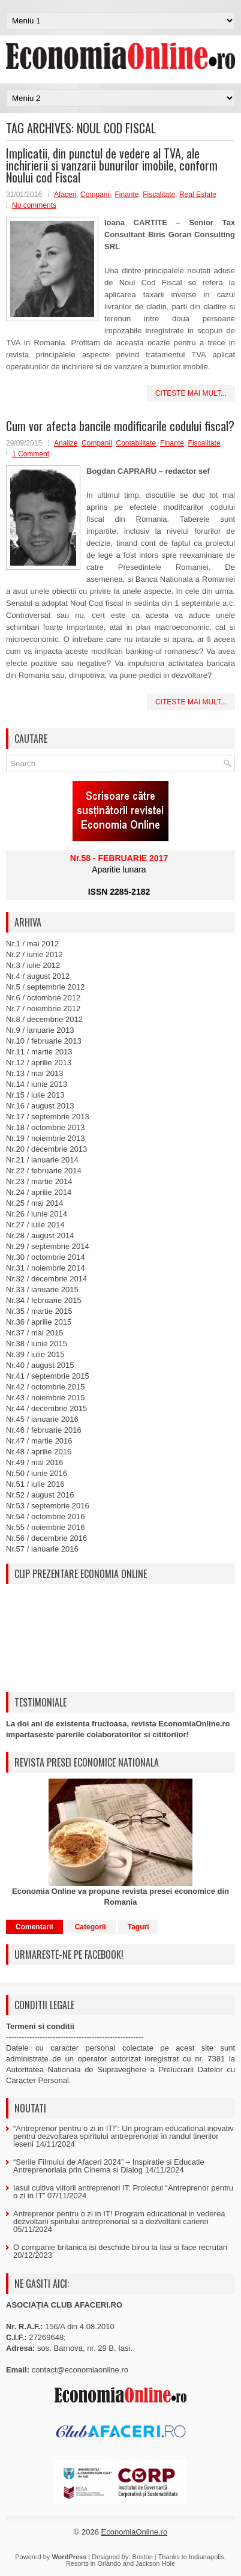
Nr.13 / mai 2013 (34, 1073)
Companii (95, 194)
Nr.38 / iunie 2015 (36, 1343)
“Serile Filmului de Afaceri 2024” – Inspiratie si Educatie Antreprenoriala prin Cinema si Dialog (108, 2165)
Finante (126, 194)
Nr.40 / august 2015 (40, 1365)
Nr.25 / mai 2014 (34, 1203)
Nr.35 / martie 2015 (39, 1311)
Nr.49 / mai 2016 (34, 1462)
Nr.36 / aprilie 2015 (38, 1321)
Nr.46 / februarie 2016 (44, 1430)
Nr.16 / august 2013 (40, 1105)
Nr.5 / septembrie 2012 (45, 986)
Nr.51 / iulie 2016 (35, 1484)
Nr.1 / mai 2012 (32, 943)
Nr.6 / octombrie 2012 (43, 997)
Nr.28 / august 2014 (40, 1235)
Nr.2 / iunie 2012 (34, 954)
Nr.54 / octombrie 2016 (45, 1516)
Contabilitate (136, 443)
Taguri (138, 1927)
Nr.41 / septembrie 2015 (47, 1375)
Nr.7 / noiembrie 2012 (43, 1008)
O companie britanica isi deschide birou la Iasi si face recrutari (120, 2247)
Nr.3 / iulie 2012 (33, 965)
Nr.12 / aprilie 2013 (38, 1062)
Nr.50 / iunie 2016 (36, 1473)
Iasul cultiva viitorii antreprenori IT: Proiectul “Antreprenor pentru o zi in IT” (123, 2191)
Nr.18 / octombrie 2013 (45, 1127)
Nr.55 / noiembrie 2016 (45, 1527)
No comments (34, 205)
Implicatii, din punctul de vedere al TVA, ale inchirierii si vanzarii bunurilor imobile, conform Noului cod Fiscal (112, 165)
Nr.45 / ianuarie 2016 (42, 1419)
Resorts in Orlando (93, 2563)
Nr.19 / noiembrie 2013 (45, 1138)
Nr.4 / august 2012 (38, 976)
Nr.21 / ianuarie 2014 (42, 1159)
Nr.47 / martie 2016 (39, 1440)
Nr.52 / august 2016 (40, 1494)
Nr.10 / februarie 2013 (44, 1040)
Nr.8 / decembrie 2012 (44, 1019)
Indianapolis (206, 2556)
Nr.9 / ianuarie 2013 (40, 1030)
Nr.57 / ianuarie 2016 (42, 1548)
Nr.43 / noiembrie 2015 (45, 1397)
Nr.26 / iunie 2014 (36, 1213)
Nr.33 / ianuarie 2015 (42, 1289)
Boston (142, 2556)
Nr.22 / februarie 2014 (44, 1170)
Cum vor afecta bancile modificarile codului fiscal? (120, 426)
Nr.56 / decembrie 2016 (46, 1538)
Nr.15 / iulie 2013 (35, 1094)
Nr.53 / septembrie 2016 (47, 1505)
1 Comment (30, 454)
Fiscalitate (159, 194)
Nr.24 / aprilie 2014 (38, 1192)
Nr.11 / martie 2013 (39, 1051)
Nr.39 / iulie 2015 (35, 1354)
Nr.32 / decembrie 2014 (46, 1278)
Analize (65, 443)
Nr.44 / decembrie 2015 (46, 1408)
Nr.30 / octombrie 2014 (45, 1257)
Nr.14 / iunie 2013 (36, 1084)
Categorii (90, 1927)
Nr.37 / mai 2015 (34, 1332)
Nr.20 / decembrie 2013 (46, 1148)
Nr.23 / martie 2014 (39, 1181)
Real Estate (197, 194)
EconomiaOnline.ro (134, 2531)
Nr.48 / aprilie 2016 (38, 1451)
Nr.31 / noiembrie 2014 (45, 1267)
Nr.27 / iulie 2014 (35, 1224)
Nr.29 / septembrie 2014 (47, 1246)
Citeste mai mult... (191, 393)
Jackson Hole (155, 2563)
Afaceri (65, 194)
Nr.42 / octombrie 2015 (45, 1386)
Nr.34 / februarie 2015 (44, 1300)
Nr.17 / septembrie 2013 (47, 1116)
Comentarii (34, 1927)
